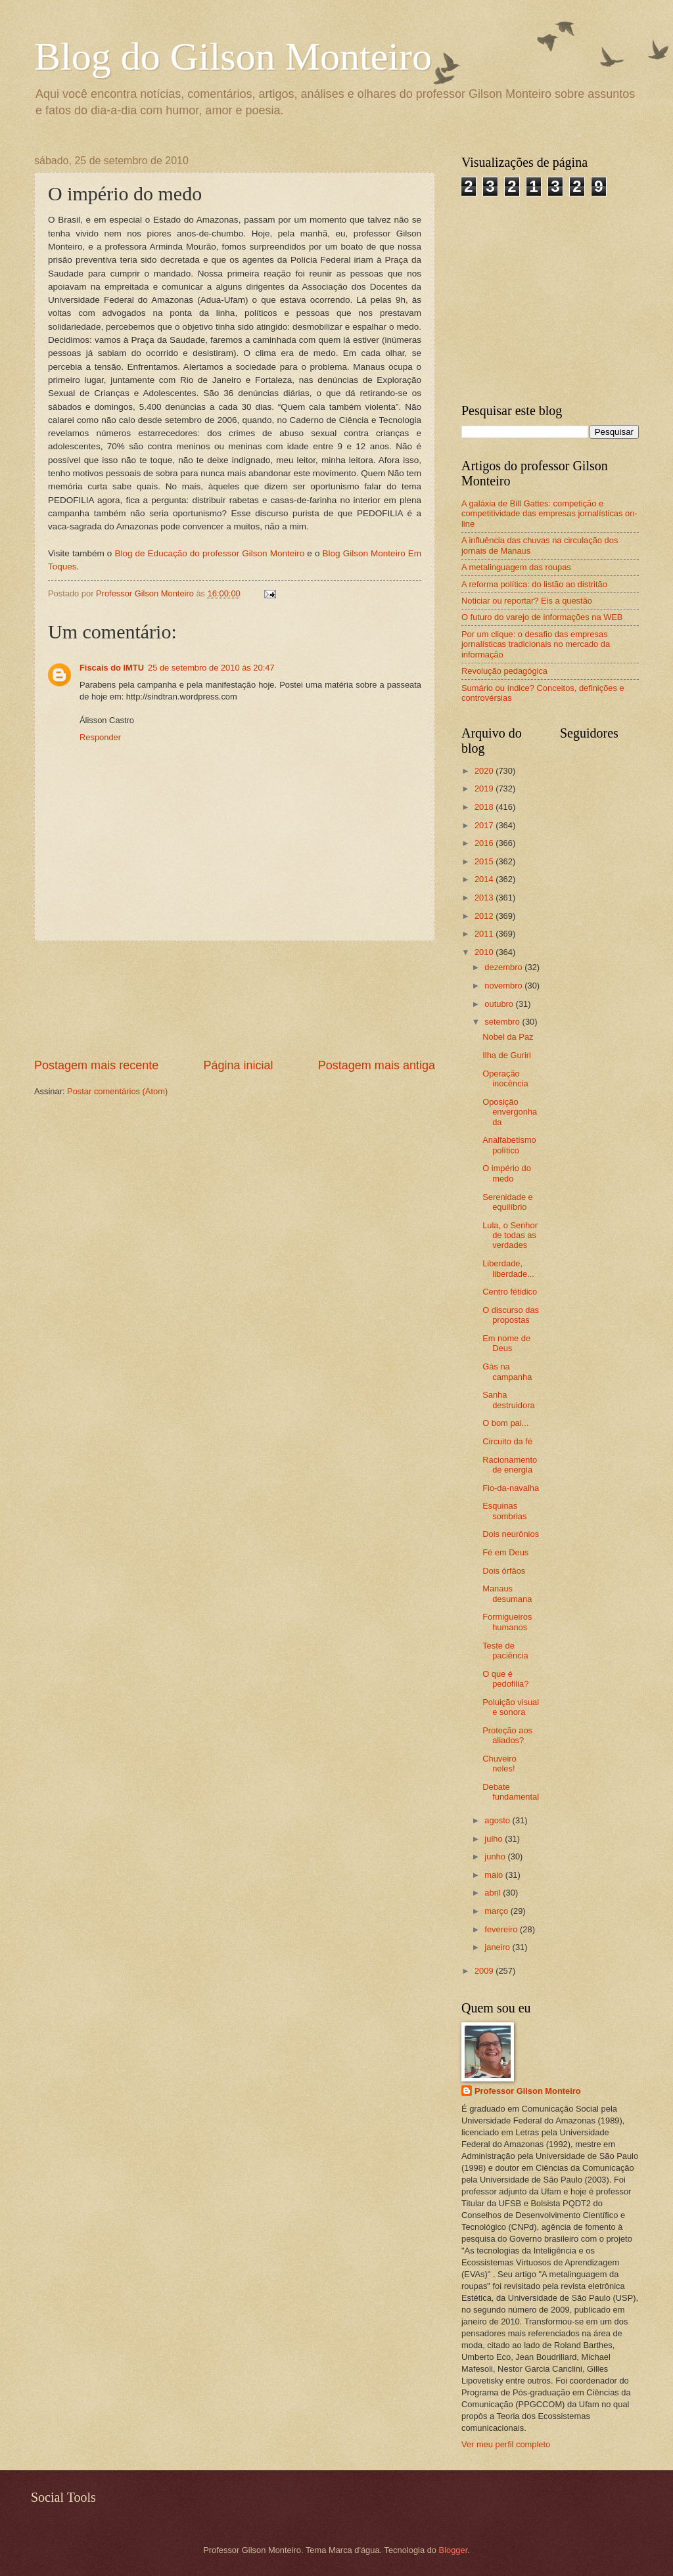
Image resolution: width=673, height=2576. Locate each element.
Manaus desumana (507, 1593)
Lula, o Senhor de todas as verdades (510, 1235)
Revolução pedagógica (504, 671)
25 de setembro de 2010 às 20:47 (211, 668)
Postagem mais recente (96, 1065)
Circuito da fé (507, 1441)
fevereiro (502, 1929)
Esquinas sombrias (504, 1511)
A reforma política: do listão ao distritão (534, 584)
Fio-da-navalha (510, 1488)
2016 (485, 843)
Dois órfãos (503, 1571)
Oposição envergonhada (509, 1112)
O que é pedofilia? (505, 1679)
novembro (504, 985)
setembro (503, 1022)
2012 (485, 916)
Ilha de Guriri (506, 1055)
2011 (485, 934)
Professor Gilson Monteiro (528, 2091)
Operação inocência (505, 1078)
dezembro (504, 967)
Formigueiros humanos (507, 1622)
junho (495, 1856)
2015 (485, 861)
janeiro (498, 1947)
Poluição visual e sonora (510, 1707)
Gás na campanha (507, 1371)
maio (494, 1875)
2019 (485, 788)
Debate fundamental (510, 1792)
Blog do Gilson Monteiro (233, 56)
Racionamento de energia (509, 1465)
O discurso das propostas (510, 1315)
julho (494, 1839)
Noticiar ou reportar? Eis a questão (526, 601)
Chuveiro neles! (499, 1763)
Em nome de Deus (506, 1343)
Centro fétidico (509, 1292)
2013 (485, 897)
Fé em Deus (505, 1552)
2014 (485, 879)
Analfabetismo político (509, 1145)
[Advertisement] (235, 999)
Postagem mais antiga (376, 1065)
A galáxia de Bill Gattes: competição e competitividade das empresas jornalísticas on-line (549, 514)
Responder (100, 737)
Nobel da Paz (507, 1037)
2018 (485, 807)
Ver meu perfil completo (505, 2444)
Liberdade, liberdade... (508, 1268)
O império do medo (506, 1173)
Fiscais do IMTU (112, 668)
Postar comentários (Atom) (117, 1091)
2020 (485, 771)
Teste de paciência (505, 1650)
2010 (485, 952)
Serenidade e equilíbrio (507, 1202)
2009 (485, 1971)
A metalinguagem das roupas (516, 567)
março (497, 1911)
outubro (499, 1004)
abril (493, 1893)
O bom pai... (505, 1423)
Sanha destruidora (508, 1400)
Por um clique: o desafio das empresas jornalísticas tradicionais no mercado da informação (535, 644)
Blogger (453, 2550)
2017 (485, 825)
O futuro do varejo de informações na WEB (541, 617)
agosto (498, 1820)
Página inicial (238, 1065)
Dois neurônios (510, 1534)
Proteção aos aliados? (507, 1735)
